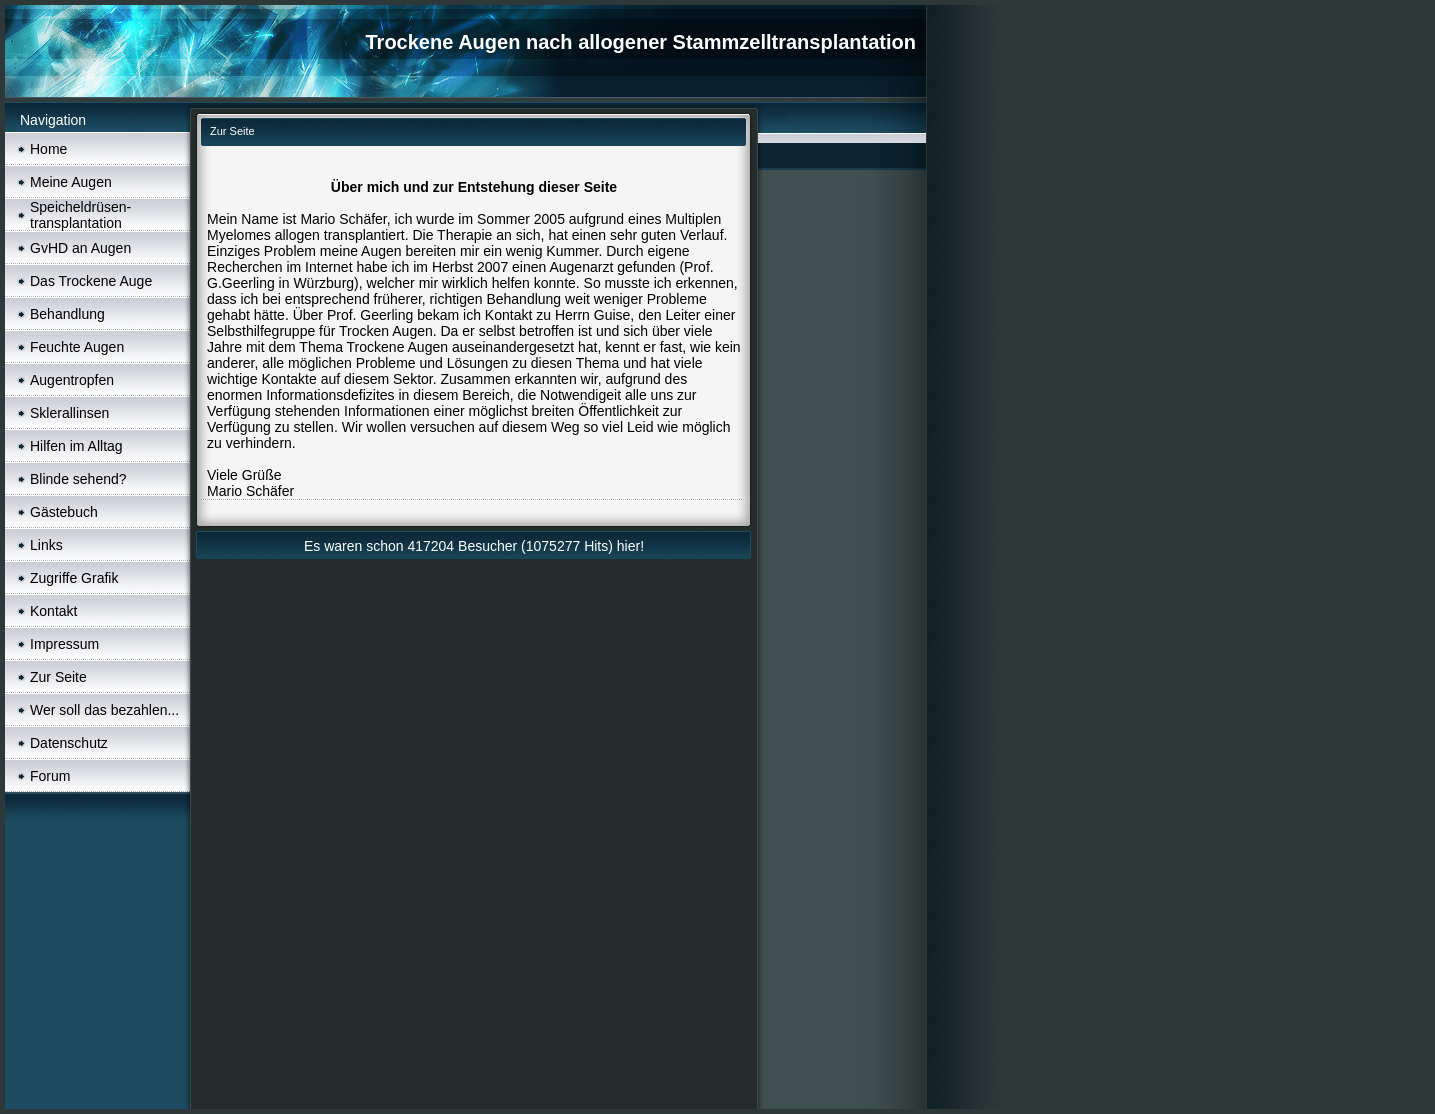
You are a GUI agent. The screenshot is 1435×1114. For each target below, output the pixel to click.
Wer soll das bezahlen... (104, 710)
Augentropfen (72, 380)
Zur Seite (58, 677)
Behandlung (67, 314)
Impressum (64, 644)
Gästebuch (64, 512)
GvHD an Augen (80, 248)
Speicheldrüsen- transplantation (80, 215)
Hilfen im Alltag (76, 446)
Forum (50, 776)
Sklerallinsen (69, 413)
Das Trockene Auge (91, 281)
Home (48, 149)
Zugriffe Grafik (74, 578)
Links (46, 545)
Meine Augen (71, 182)
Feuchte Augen (77, 347)
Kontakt (53, 611)
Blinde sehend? (78, 479)
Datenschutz (69, 743)
